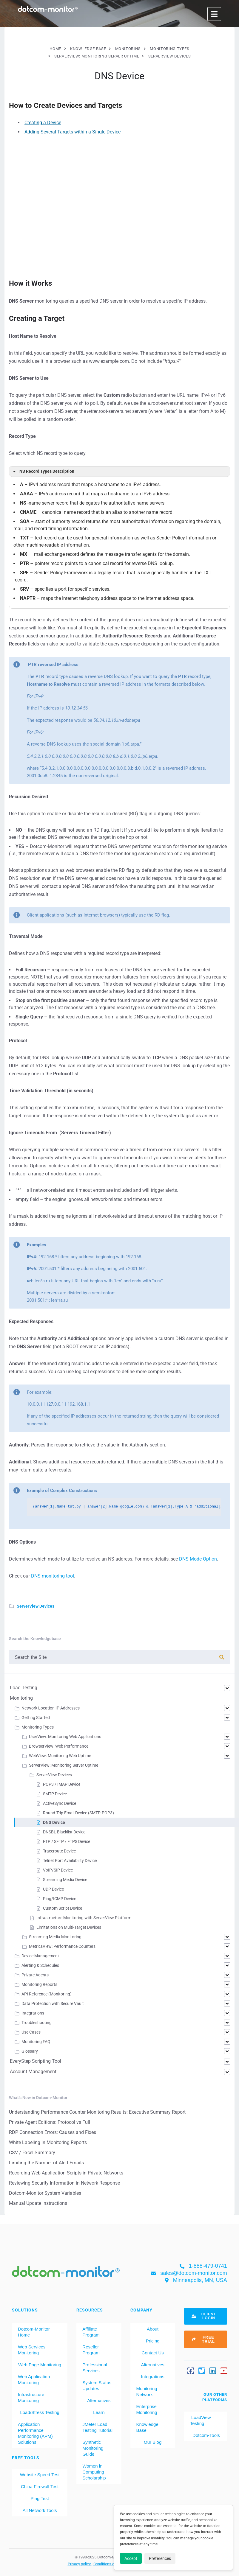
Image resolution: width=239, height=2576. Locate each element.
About (152, 2328)
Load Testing (23, 1687)
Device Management (40, 1955)
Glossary (29, 2051)
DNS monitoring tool (52, 1576)
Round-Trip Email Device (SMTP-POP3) (78, 1812)
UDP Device (53, 1889)
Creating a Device (42, 122)
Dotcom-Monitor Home (34, 2331)
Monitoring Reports (39, 1984)
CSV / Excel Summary (32, 2152)
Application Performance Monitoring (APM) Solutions (35, 2433)
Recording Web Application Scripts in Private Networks (66, 2173)
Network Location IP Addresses (50, 1708)
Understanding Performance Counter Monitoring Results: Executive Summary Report (97, 2112)
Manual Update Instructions (38, 2203)
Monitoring (21, 1698)
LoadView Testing (200, 2420)
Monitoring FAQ (35, 2041)
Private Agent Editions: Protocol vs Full (49, 2122)
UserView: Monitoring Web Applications (65, 1736)
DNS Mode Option (198, 1559)
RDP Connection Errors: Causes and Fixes (52, 2132)
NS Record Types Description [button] (42, 472)
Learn (98, 2412)
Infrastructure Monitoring (31, 2397)
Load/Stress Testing (39, 2412)
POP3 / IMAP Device (61, 1784)
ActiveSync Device (59, 1803)
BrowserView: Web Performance (58, 1746)
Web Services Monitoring (31, 2349)
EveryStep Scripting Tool (35, 2061)
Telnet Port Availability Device (70, 1860)
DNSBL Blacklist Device (64, 1832)
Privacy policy (80, 2563)
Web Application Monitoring (34, 2379)
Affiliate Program (91, 2331)
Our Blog (152, 2442)
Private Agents (35, 1975)
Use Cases (31, 2032)
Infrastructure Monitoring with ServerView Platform (83, 1917)
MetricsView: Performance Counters (62, 1946)
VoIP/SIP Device (58, 1870)
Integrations (32, 2013)
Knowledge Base (147, 2427)
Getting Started (35, 1717)
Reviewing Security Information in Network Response (64, 2183)
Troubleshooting (36, 2022)
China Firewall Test (39, 2486)
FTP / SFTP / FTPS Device (66, 1841)
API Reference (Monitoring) (46, 1994)
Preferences (160, 2558)
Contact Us (153, 2352)
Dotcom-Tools (205, 2435)
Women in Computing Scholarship (94, 2471)
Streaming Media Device (65, 1879)
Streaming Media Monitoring (55, 1936)
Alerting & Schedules (40, 1965)
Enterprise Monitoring (146, 2409)
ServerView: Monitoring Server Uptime (63, 1765)
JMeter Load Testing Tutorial (97, 2427)
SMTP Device (55, 1793)
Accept (130, 2558)
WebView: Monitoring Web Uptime (60, 1755)
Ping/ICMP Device (59, 1898)
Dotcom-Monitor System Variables (45, 2193)
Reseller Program (91, 2349)
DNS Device (54, 1822)
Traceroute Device (59, 1851)
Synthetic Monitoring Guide (92, 2448)
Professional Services (94, 2367)
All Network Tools (40, 2510)
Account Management (33, 2071)
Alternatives (98, 2400)
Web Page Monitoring (39, 2364)
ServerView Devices (35, 1606)
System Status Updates (96, 2385)
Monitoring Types (37, 1727)
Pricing (153, 2340)
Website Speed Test (40, 2474)
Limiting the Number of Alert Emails (46, 2163)
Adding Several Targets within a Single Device (72, 132)
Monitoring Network (146, 2391)
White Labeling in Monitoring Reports (48, 2142)
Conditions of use (108, 2563)
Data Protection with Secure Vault (52, 2003)
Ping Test (39, 2498)
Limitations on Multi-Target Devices (68, 1927)
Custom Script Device (62, 1908)
